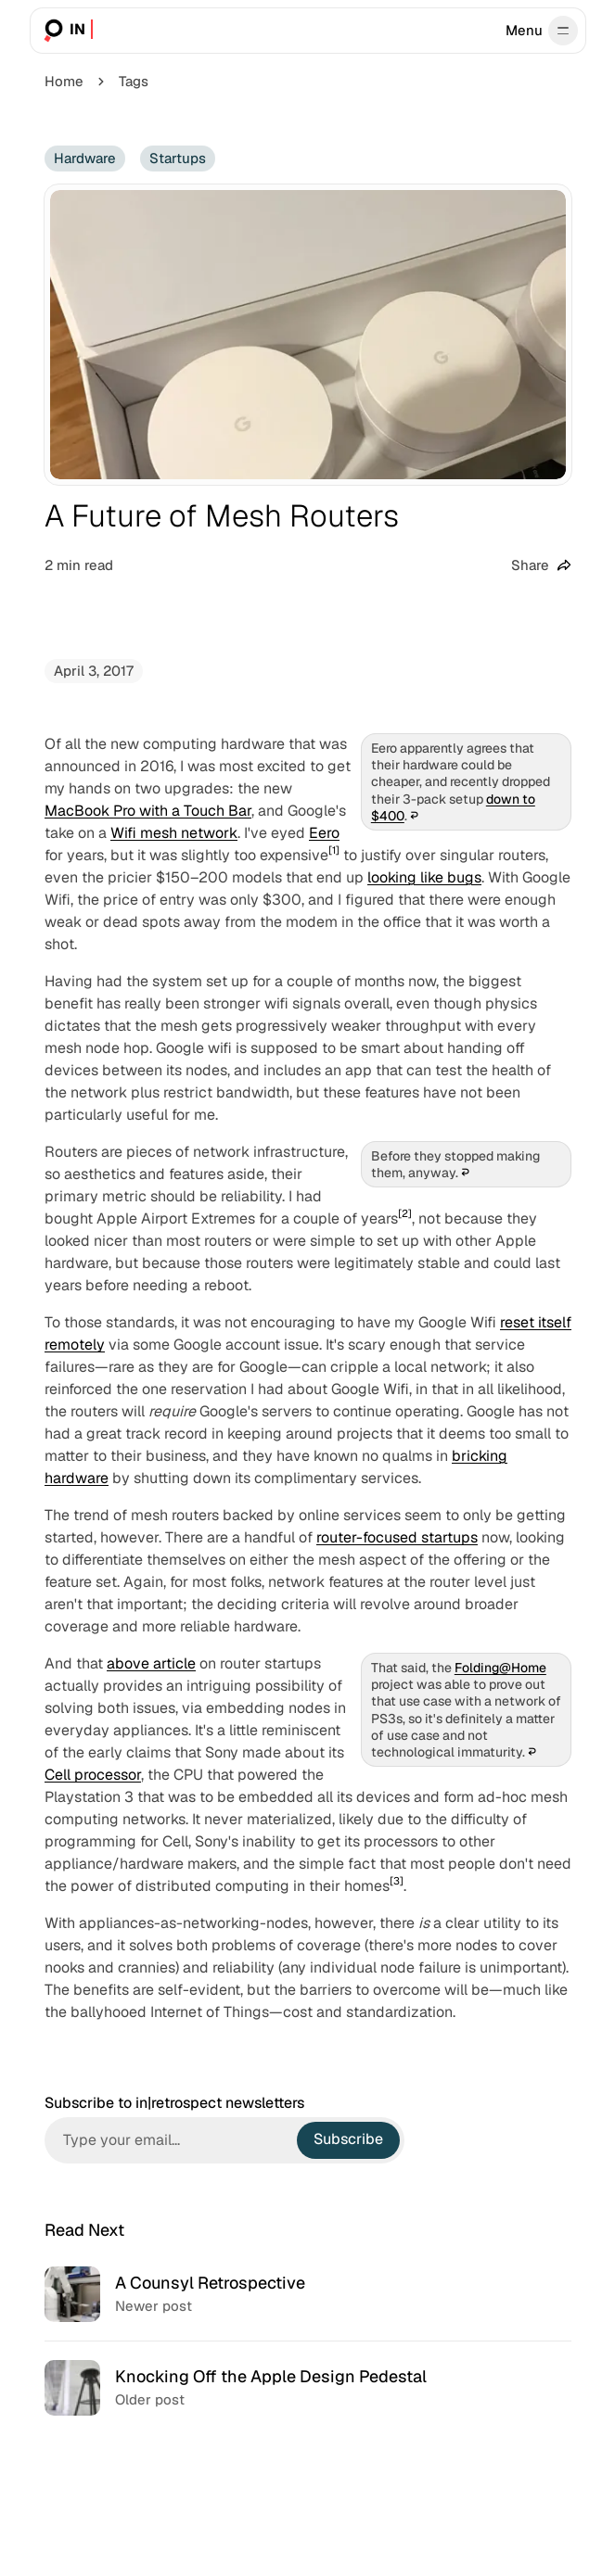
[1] (334, 850)
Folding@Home (499, 1667)
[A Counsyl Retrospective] (307, 2294)
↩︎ (413, 815)
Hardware (85, 158)
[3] (397, 1880)
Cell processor (93, 1774)
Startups (177, 158)
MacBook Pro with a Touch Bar (148, 810)
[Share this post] (541, 566)
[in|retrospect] (66, 31)
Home (64, 81)
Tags (133, 81)
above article (151, 1663)
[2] (405, 1213)
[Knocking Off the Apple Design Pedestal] (307, 2387)
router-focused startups (397, 1537)
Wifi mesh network (173, 833)
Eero (324, 833)
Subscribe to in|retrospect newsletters (174, 2103)
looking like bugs (424, 877)
